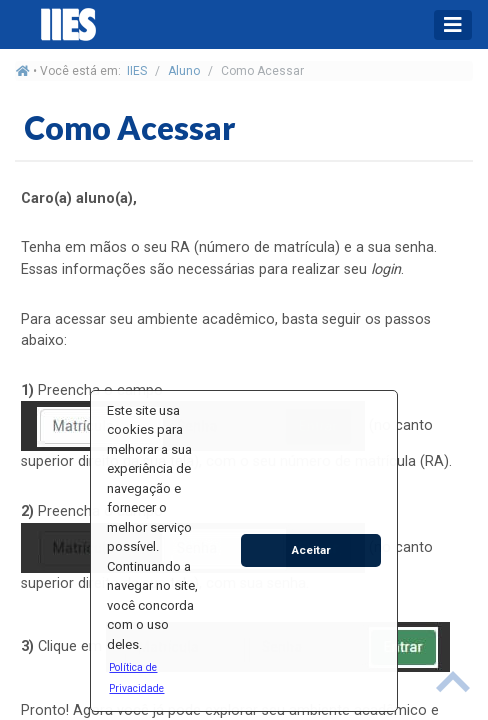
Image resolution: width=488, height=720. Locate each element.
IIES (137, 71)
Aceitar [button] (311, 550)
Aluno (184, 71)
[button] (153, 677)
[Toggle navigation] (453, 25)
